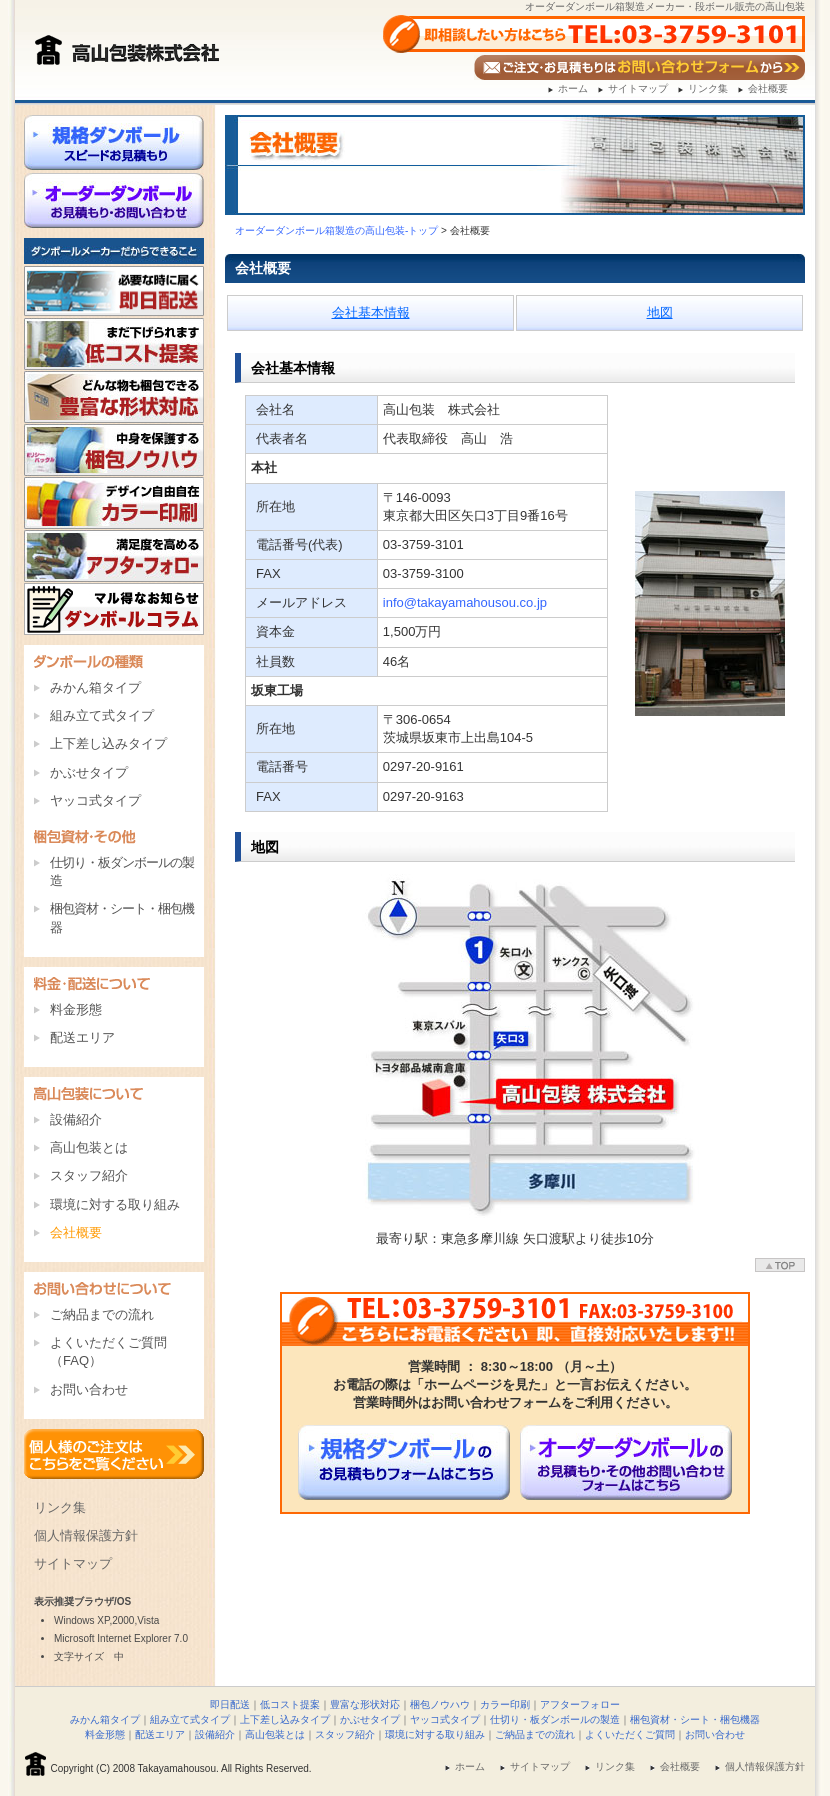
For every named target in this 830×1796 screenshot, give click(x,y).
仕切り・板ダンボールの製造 (122, 871)
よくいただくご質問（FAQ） (108, 1351)
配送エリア (82, 1037)
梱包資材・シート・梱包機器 (122, 917)
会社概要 (768, 88)
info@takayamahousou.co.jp (465, 602)
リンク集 (708, 88)
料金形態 (76, 1009)
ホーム (573, 88)
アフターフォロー (580, 1704)
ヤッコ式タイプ (95, 800)
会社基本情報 (371, 312)
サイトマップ (638, 88)
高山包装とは (89, 1147)
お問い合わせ (89, 1389)
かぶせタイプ (89, 772)
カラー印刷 (505, 1704)
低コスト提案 (290, 1704)
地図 (660, 312)
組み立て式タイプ (102, 715)
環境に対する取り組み (115, 1204)
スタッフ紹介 (89, 1175)
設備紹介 (76, 1119)
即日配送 (230, 1704)
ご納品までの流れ (102, 1314)
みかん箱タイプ (95, 687)
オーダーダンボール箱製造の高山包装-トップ (336, 230)
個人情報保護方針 (86, 1535)
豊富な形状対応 (365, 1704)
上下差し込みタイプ (108, 743)
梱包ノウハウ (440, 1704)
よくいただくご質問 (630, 1734)
